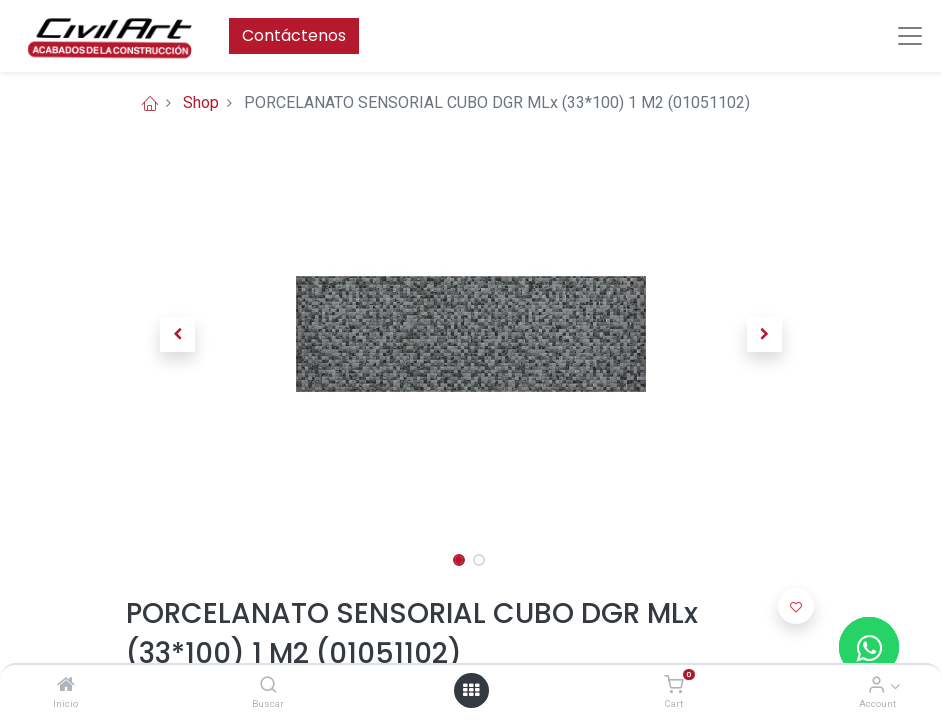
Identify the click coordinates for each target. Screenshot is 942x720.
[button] (178, 334)
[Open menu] (471, 690)
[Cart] (673, 685)
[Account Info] (876, 685)
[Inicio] (66, 685)
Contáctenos (294, 35)
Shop (201, 102)
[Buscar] (268, 685)
